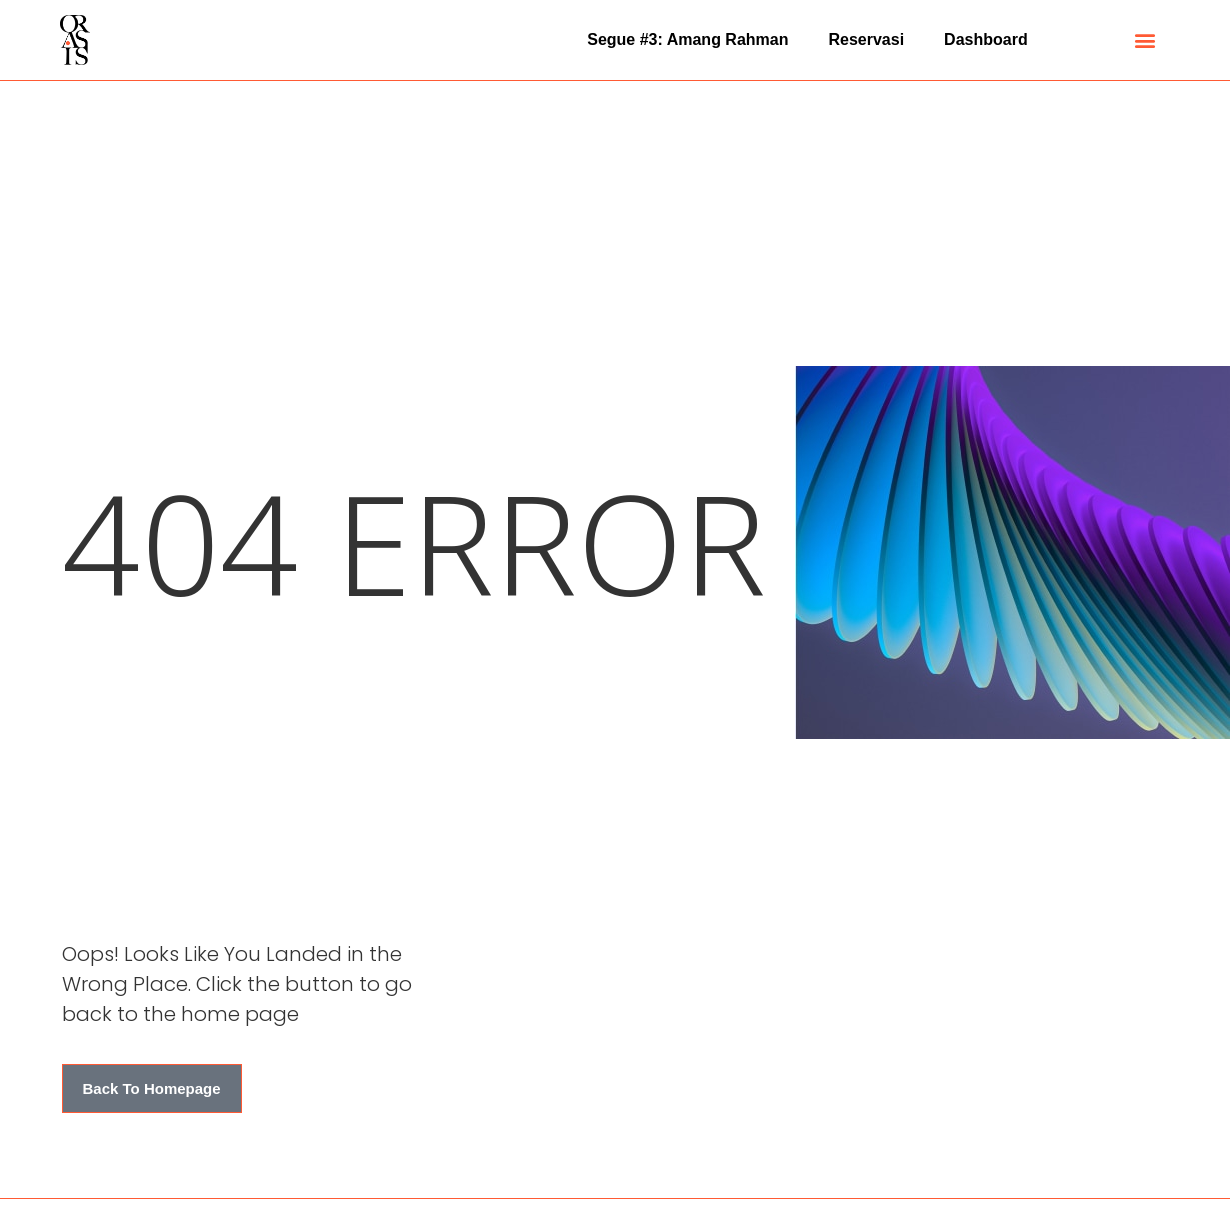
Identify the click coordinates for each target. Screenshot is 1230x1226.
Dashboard (986, 39)
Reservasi (866, 39)
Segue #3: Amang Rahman (687, 39)
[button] (1145, 40)
